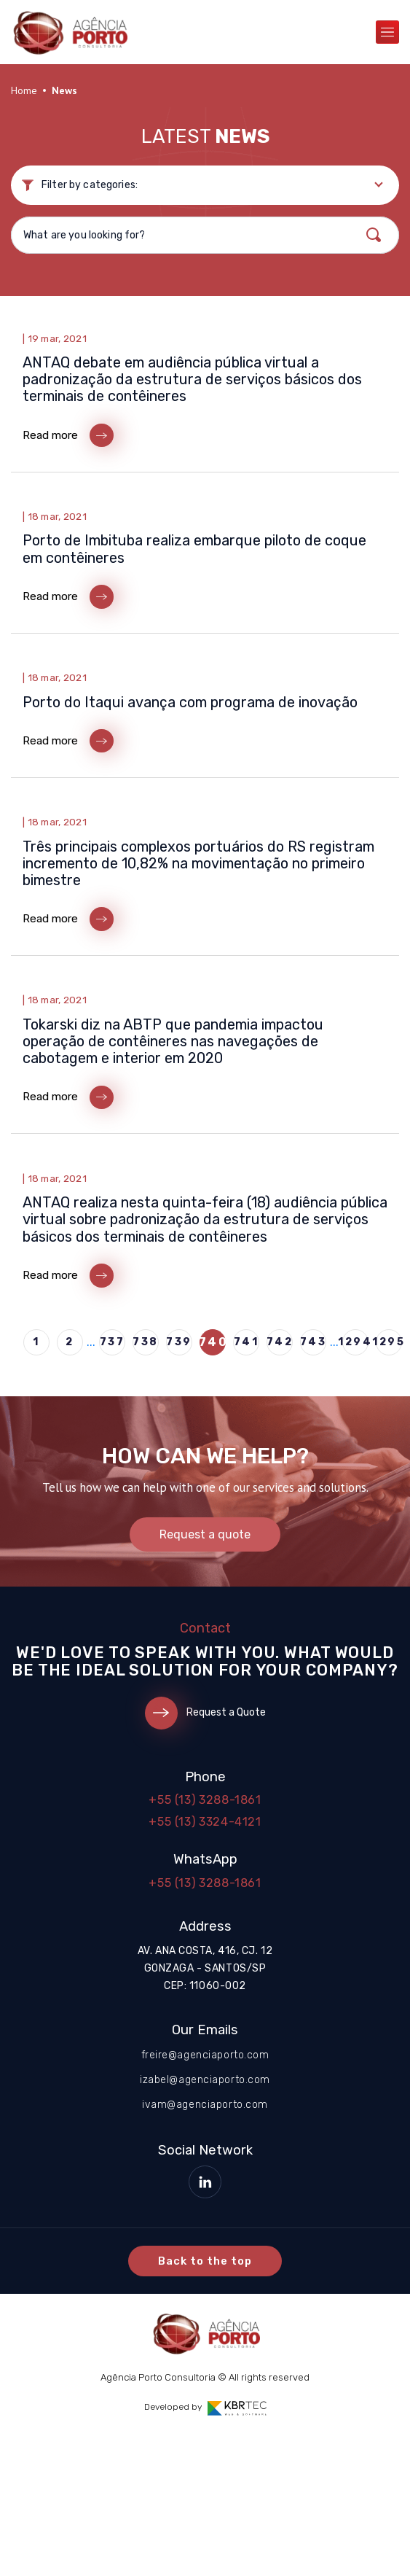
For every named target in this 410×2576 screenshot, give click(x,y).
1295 (389, 1342)
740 (213, 1342)
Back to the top (205, 2261)
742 (280, 1342)
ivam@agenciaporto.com (205, 2104)
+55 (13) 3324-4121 (205, 1822)
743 (313, 1342)
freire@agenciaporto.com (205, 2055)
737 (112, 1342)
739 (179, 1342)
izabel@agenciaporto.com (205, 2080)
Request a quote (205, 1534)
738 (146, 1342)
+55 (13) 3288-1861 (205, 1800)
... (91, 1342)
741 (246, 1342)
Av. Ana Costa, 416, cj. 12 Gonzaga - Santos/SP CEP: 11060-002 (205, 1968)
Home (24, 90)
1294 (355, 1342)
